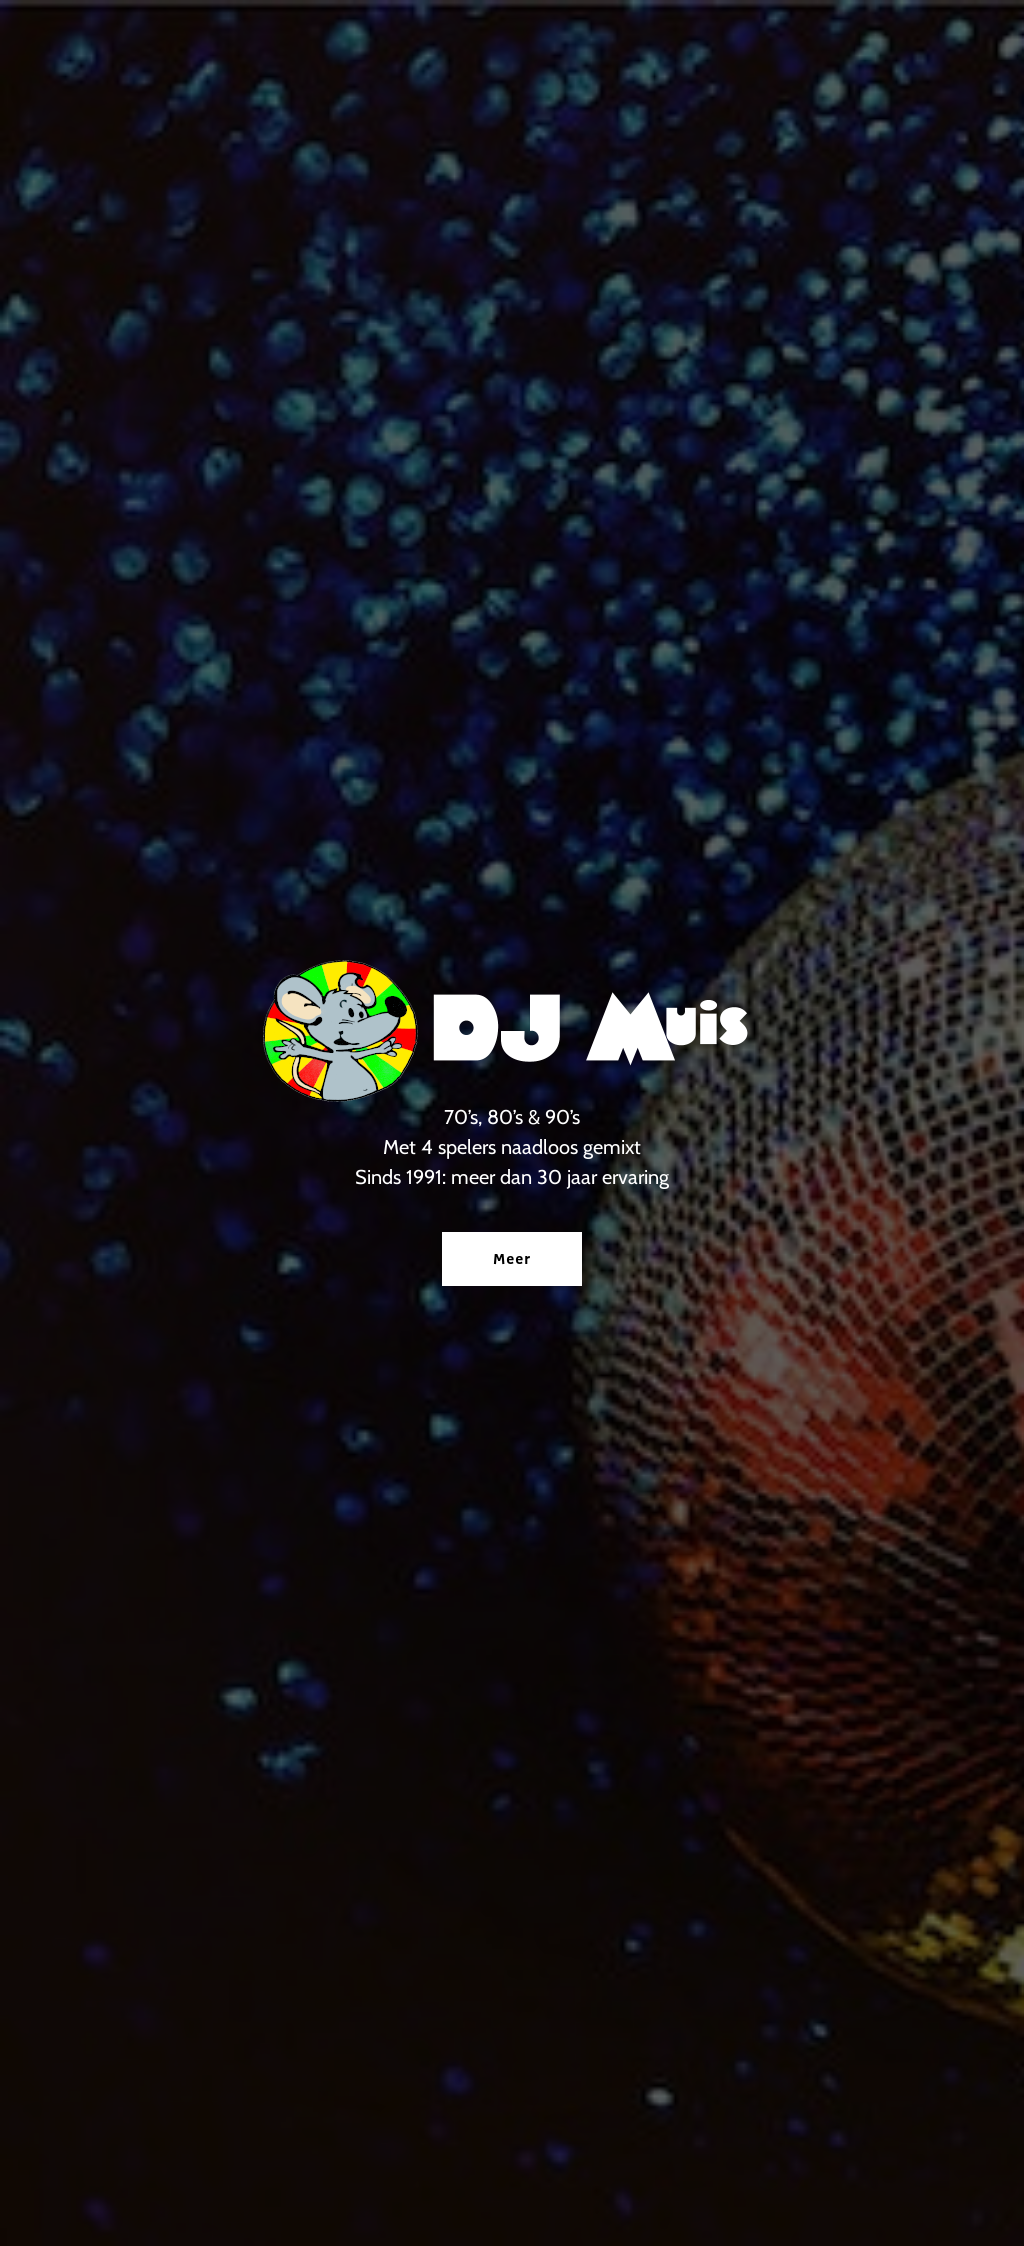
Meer (512, 1259)
